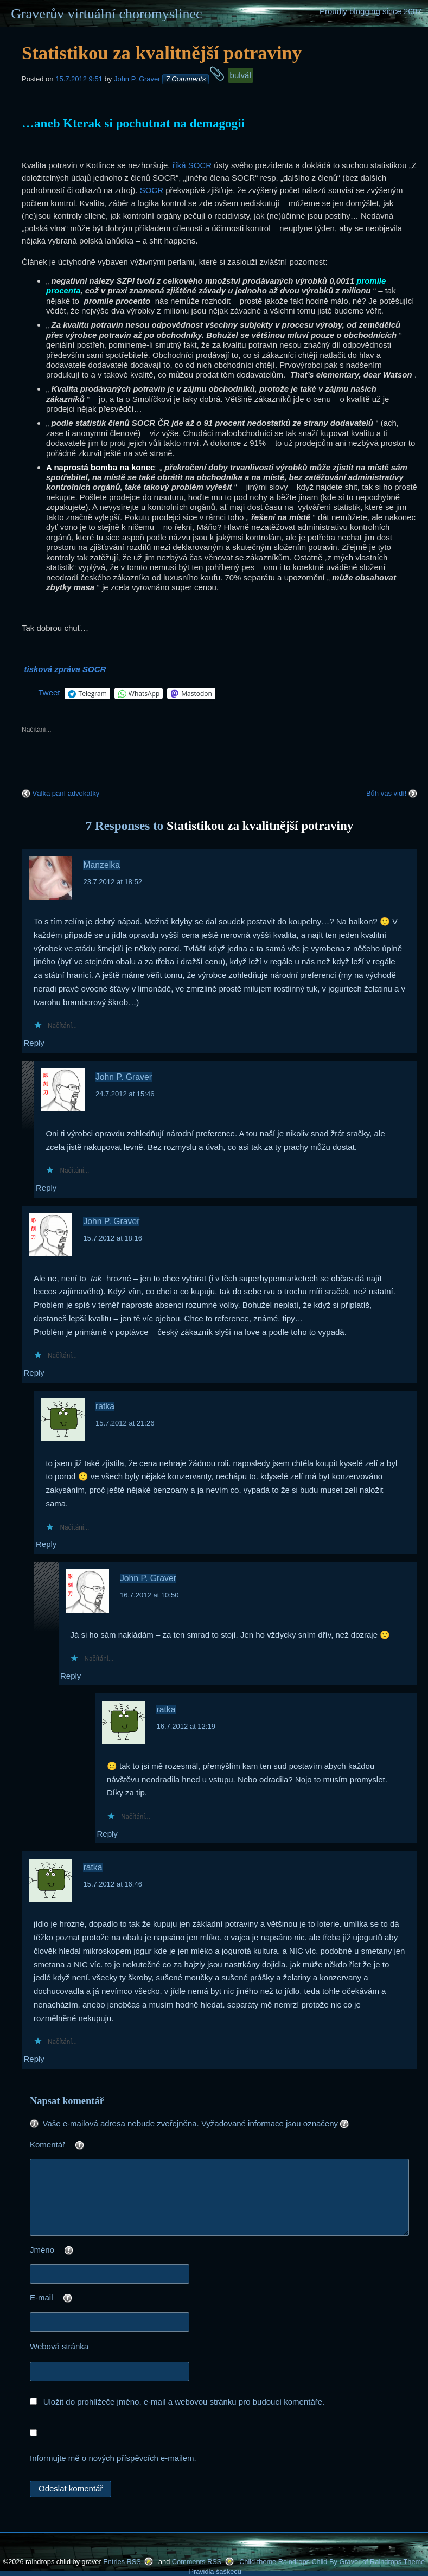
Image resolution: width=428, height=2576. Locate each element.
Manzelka (101, 865)
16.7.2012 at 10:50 (149, 1595)
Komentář (78, 2145)
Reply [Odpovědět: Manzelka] (33, 1042)
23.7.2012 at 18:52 (112, 882)
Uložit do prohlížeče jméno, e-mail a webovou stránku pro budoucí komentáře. (184, 2401)
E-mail (73, 2298)
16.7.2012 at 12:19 (185, 1726)
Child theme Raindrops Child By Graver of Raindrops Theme (332, 2562)
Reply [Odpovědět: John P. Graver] (46, 1187)
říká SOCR (192, 165)
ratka (104, 1406)
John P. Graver (137, 79)
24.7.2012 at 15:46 (124, 1094)
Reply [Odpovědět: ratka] (46, 1544)
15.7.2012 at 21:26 (124, 1423)
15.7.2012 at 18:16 (112, 1238)
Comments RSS (196, 2562)
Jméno (73, 2251)
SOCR (151, 190)
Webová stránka (59, 2346)
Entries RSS (121, 2562)
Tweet (49, 692)
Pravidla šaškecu (215, 2571)
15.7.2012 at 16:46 (112, 1884)
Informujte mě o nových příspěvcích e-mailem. (113, 2458)
